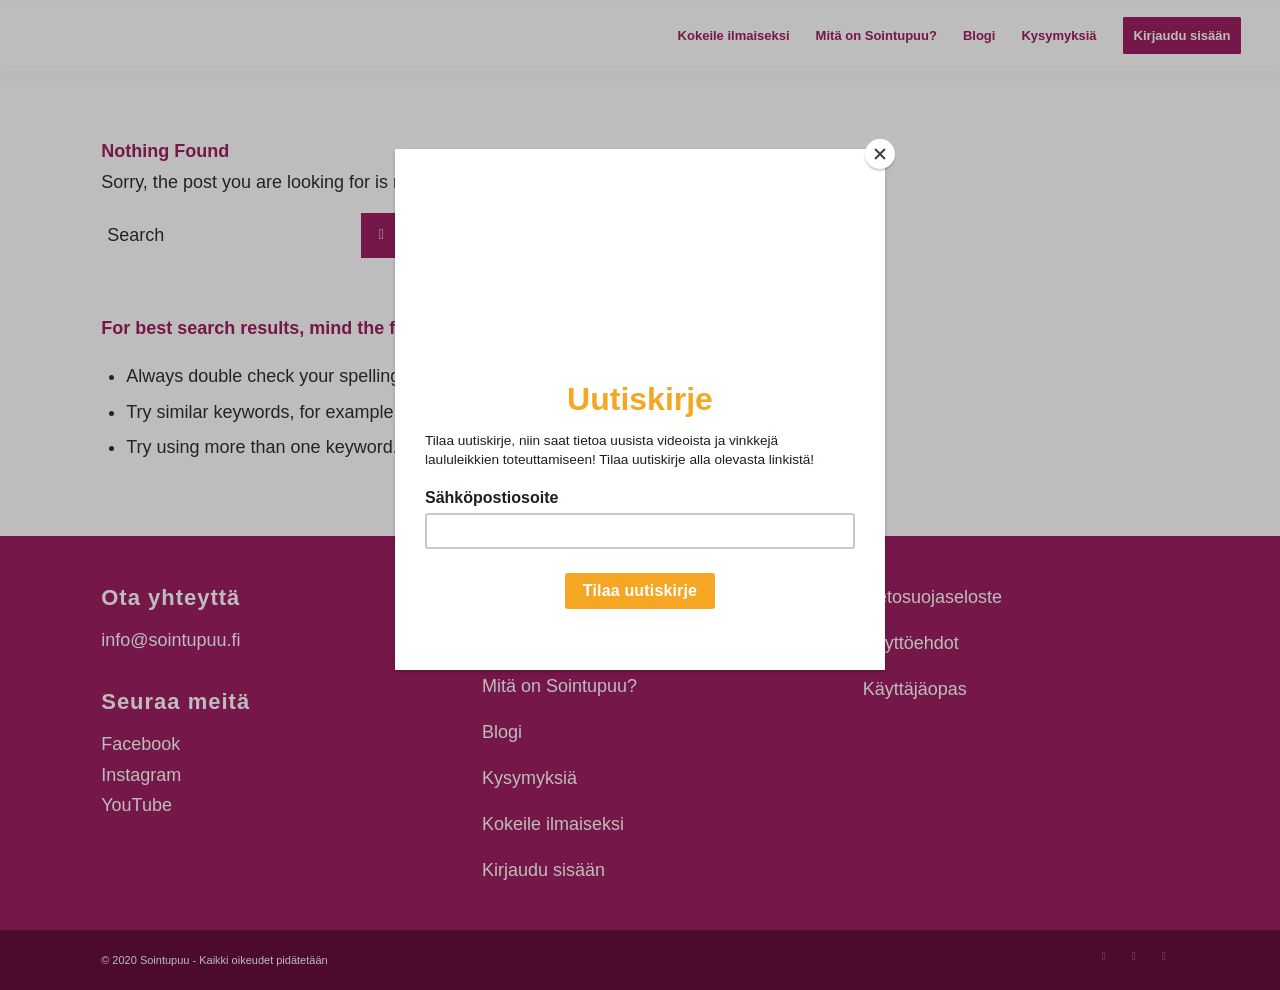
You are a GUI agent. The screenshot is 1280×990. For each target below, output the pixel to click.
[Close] (880, 154)
